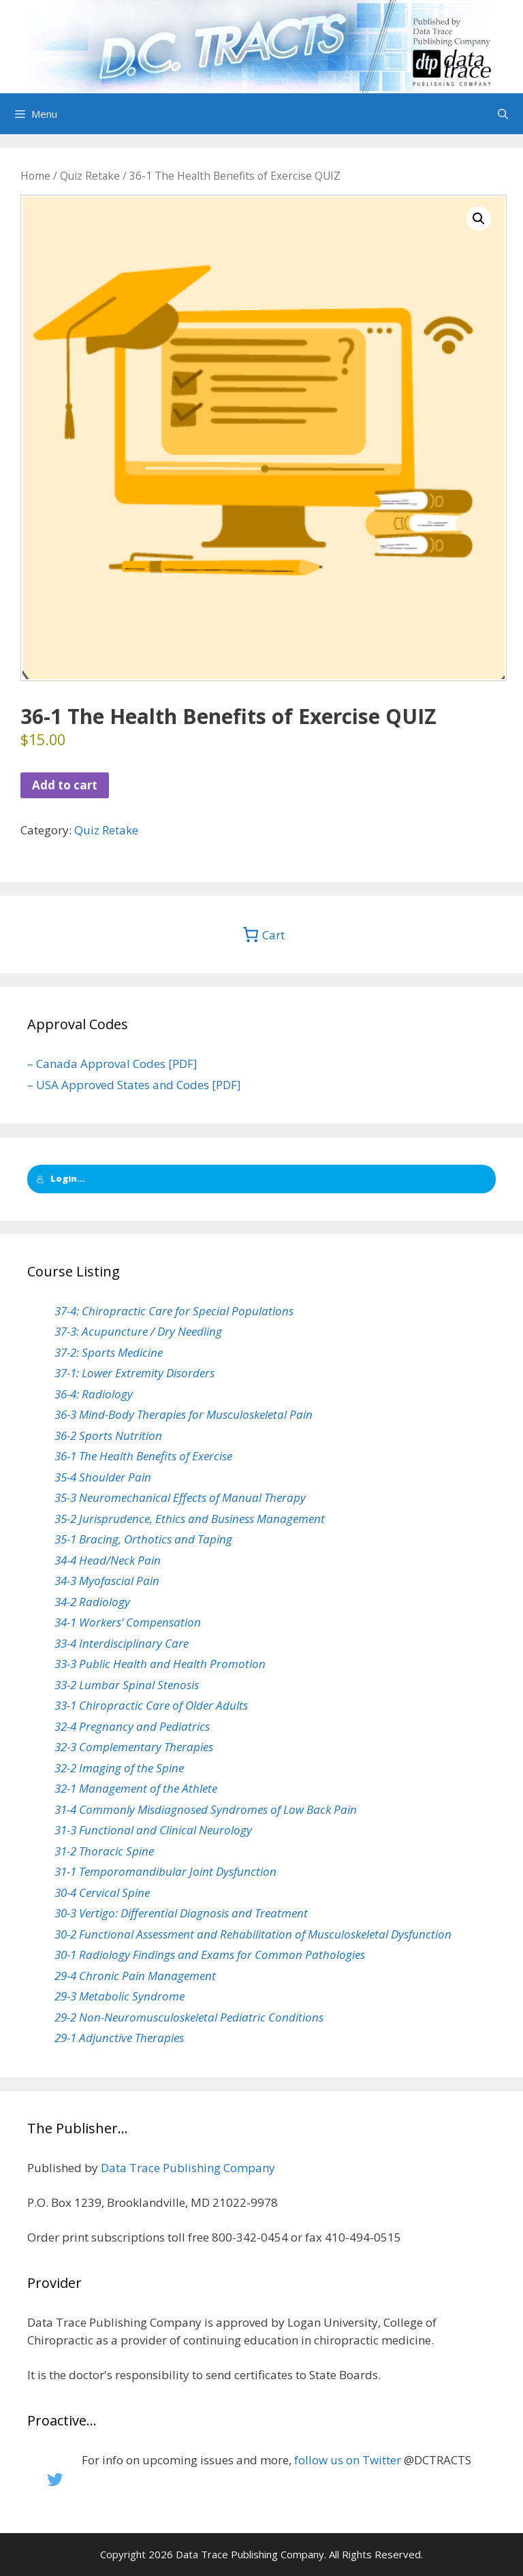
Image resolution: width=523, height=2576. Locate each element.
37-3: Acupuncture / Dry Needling (138, 1331)
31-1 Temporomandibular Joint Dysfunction (165, 1871)
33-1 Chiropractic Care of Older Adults (151, 1705)
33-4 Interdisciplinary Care (121, 1643)
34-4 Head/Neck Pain (107, 1560)
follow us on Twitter (347, 2460)
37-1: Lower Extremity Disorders (134, 1373)
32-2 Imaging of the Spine (119, 1768)
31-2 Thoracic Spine (104, 1851)
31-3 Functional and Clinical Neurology (153, 1830)
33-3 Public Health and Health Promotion (160, 1663)
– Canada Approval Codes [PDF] (112, 1063)
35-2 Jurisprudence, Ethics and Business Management (189, 1518)
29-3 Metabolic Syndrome (119, 1996)
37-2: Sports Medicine (108, 1352)
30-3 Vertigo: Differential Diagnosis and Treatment (181, 1913)
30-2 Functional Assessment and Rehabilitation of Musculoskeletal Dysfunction (252, 1934)
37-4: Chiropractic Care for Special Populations (174, 1311)
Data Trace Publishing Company (188, 2168)
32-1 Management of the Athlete (135, 1788)
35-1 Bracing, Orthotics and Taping (143, 1539)
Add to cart (64, 785)
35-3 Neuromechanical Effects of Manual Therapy (180, 1497)
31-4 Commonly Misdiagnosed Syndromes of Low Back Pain (205, 1809)
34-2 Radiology (92, 1601)
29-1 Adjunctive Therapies (119, 2037)
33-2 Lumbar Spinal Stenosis (126, 1685)
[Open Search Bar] (503, 113)
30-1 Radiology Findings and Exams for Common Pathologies (209, 1954)
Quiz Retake (90, 175)
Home (35, 175)
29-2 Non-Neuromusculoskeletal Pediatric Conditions (188, 2017)
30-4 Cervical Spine (102, 1892)
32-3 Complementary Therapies (133, 1747)
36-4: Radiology (93, 1394)
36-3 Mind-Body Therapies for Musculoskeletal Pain (183, 1414)
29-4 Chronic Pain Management (135, 1975)
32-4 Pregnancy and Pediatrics (132, 1726)
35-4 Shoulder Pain (102, 1477)
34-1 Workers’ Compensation (127, 1622)
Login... (60, 1178)
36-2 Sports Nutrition (108, 1435)
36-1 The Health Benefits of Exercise (143, 1456)
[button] (478, 218)
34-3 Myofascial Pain (106, 1580)
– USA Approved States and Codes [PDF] (134, 1085)
